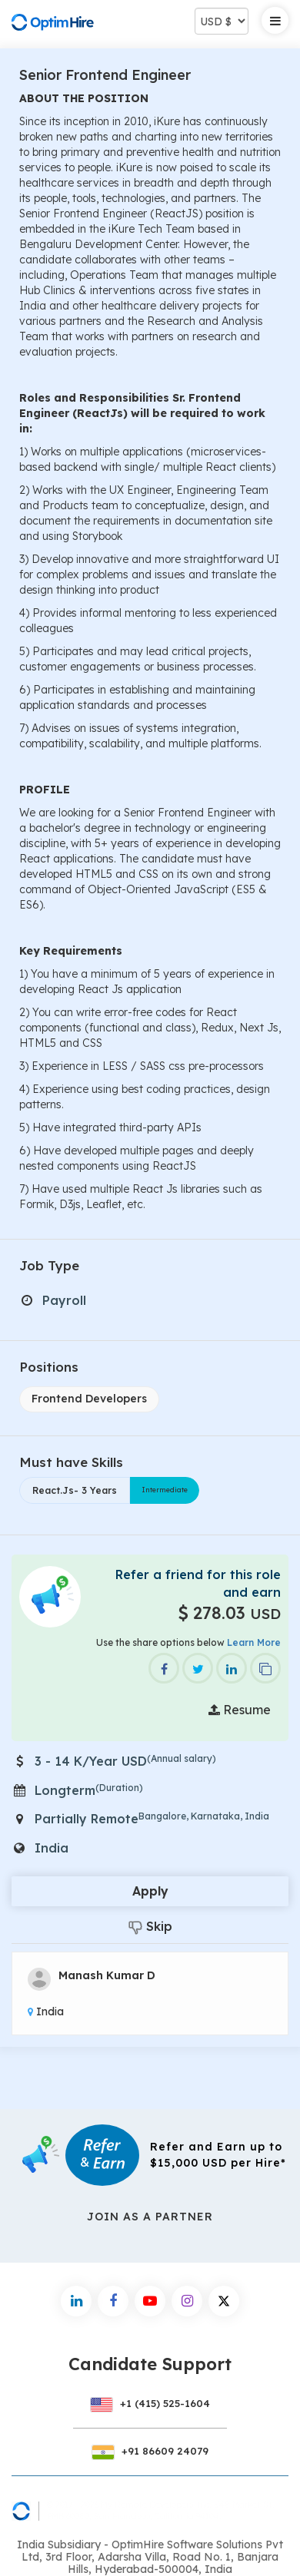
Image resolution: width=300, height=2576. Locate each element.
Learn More (254, 1642)
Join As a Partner (150, 2216)
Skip (150, 1927)
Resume (239, 1709)
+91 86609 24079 (150, 2451)
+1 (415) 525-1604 (150, 2403)
